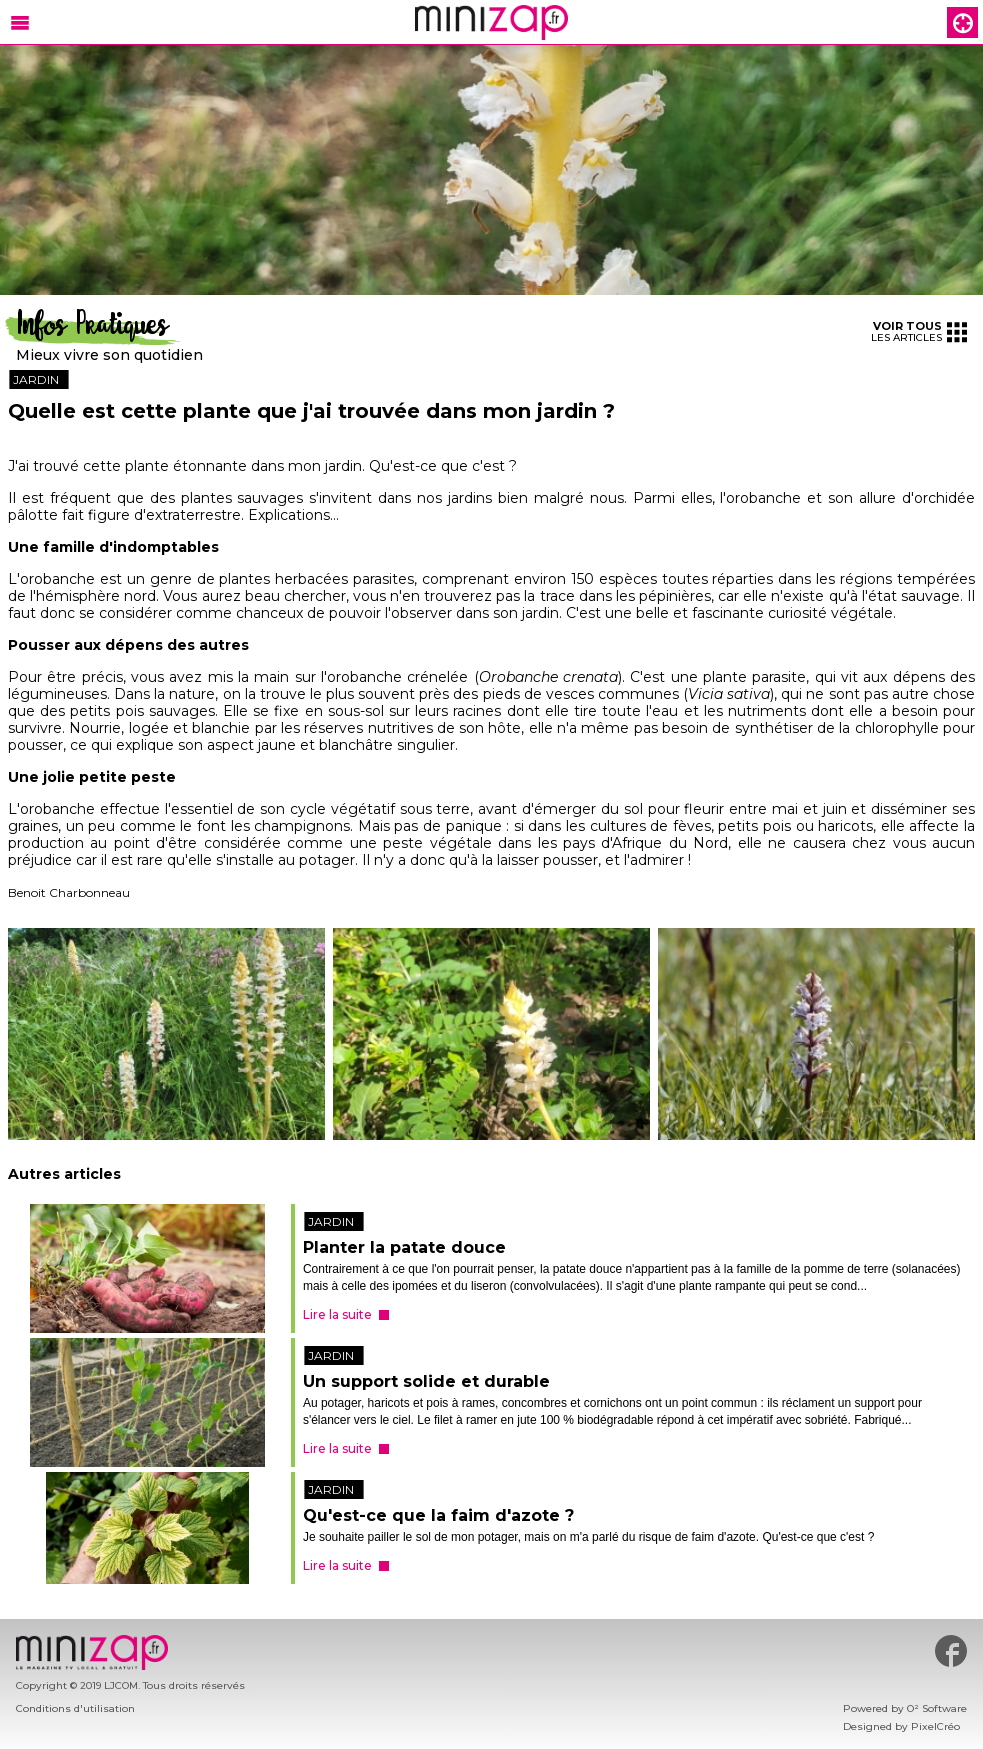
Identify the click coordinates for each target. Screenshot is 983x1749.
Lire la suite (337, 1314)
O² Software (937, 1708)
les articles (919, 331)
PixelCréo (935, 1726)
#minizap (951, 1651)
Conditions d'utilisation (75, 1708)
